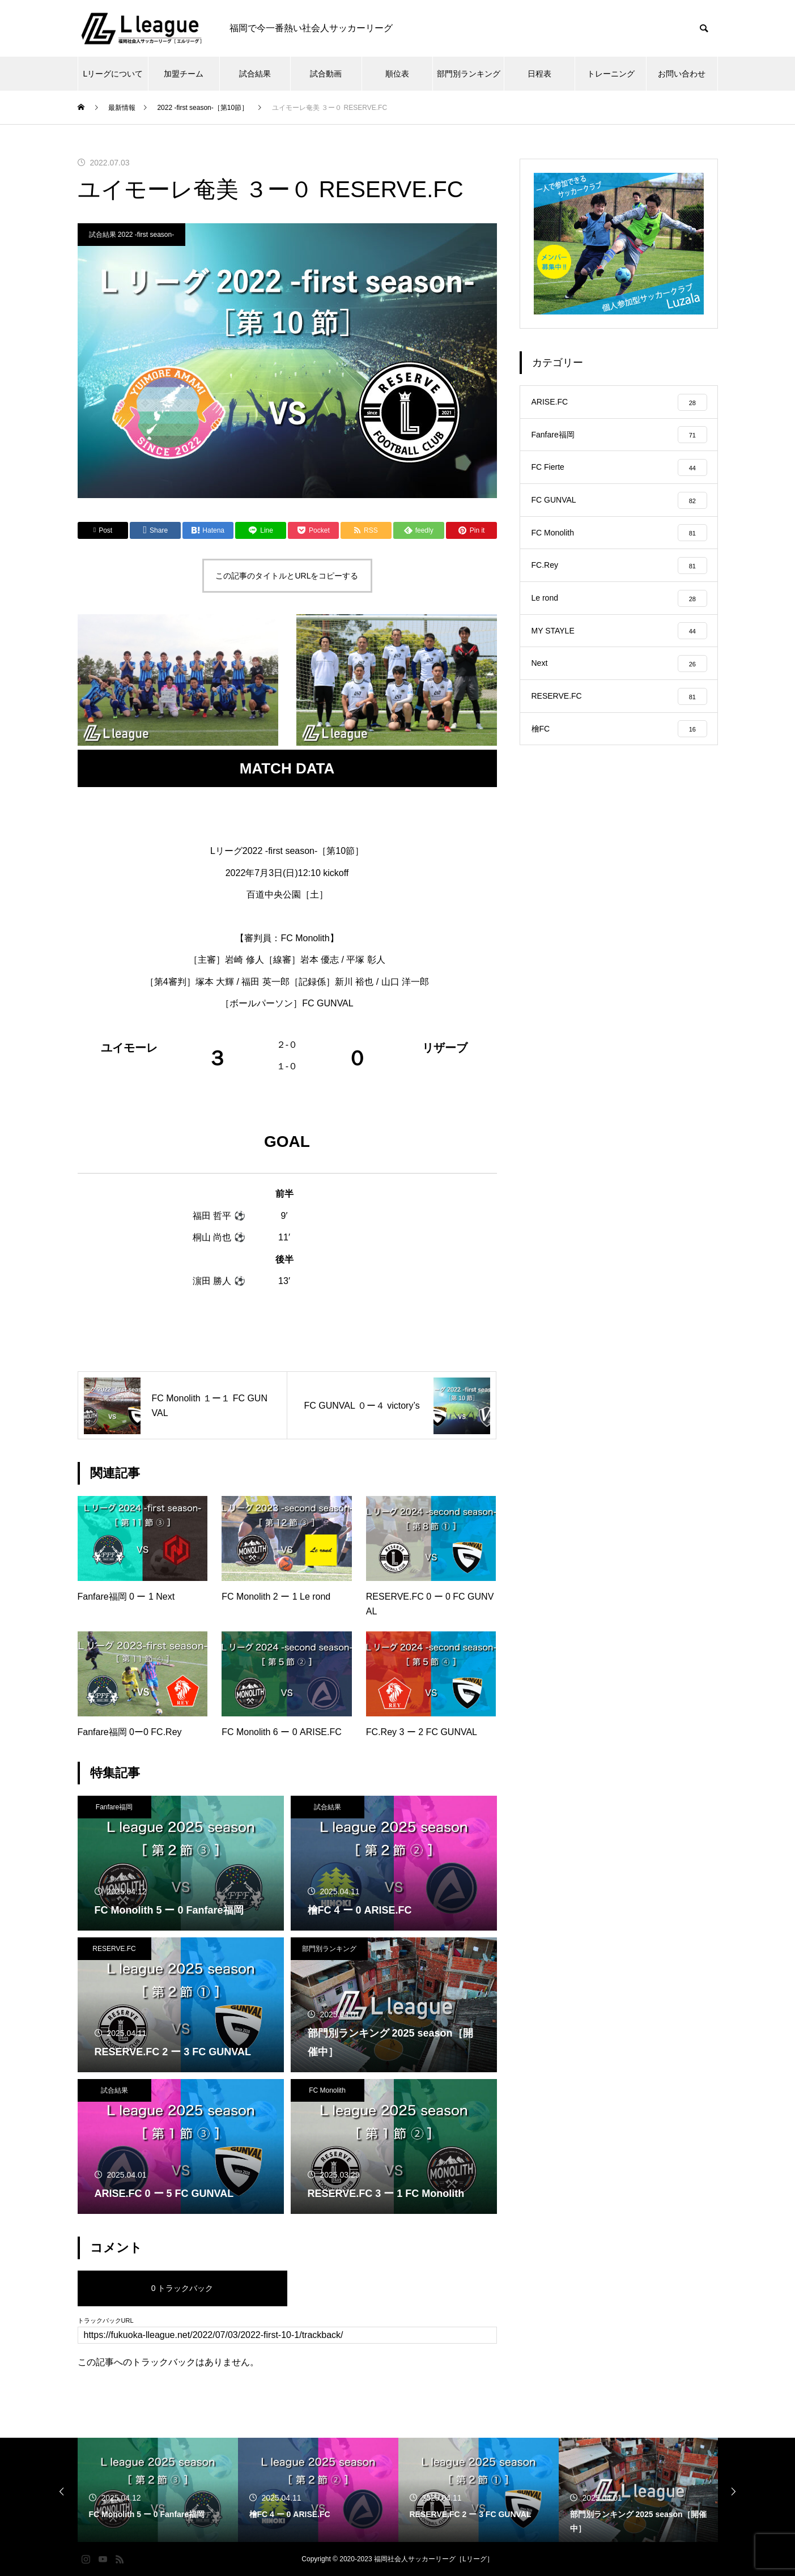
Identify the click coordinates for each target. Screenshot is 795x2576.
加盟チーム (183, 73)
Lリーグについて (113, 73)
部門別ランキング (468, 73)
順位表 (397, 73)
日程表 (539, 73)
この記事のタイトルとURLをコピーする (286, 575)
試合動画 (326, 73)
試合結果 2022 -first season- (132, 235)
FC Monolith (327, 2090)
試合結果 (255, 73)
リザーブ (444, 1048)
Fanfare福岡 (114, 1807)
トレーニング (611, 73)
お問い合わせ (681, 73)
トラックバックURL (106, 2321)
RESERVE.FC (113, 1949)
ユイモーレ (129, 1048)
